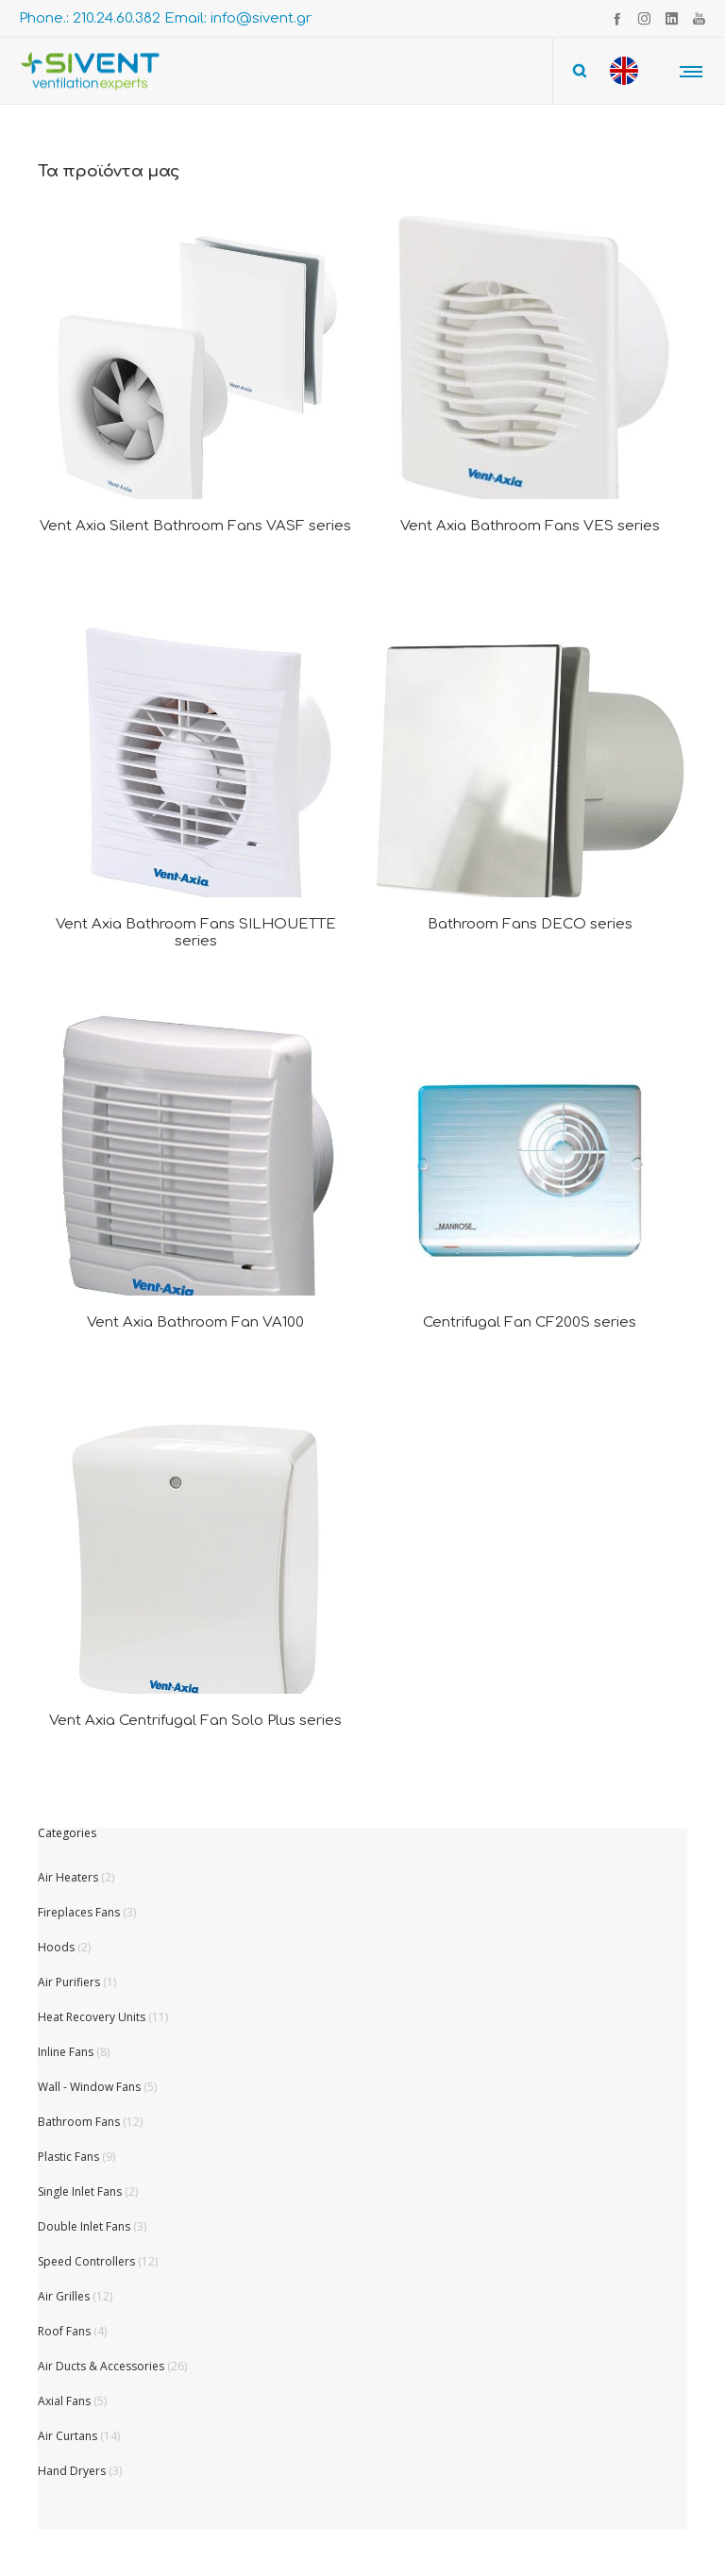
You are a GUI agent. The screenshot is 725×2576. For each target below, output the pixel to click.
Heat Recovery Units (91, 2017)
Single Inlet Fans (80, 2191)
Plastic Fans (68, 2157)
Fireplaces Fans (79, 1912)
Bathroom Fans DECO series (530, 924)
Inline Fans (65, 2052)
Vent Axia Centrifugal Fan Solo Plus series (195, 1721)
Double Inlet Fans (84, 2226)
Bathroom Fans (79, 2122)
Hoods (56, 1947)
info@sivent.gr (261, 18)
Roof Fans (64, 2331)
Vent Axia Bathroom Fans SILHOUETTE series (196, 932)
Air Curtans (67, 2436)
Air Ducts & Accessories (101, 2366)
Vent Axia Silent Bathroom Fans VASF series (195, 526)
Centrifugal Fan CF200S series (529, 1322)
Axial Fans (64, 2401)
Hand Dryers (72, 2471)
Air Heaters (68, 1877)
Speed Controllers (86, 2261)
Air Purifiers (69, 1982)
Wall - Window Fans (89, 2087)
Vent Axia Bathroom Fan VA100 (195, 1322)
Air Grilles (64, 2296)
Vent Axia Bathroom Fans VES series (530, 526)
